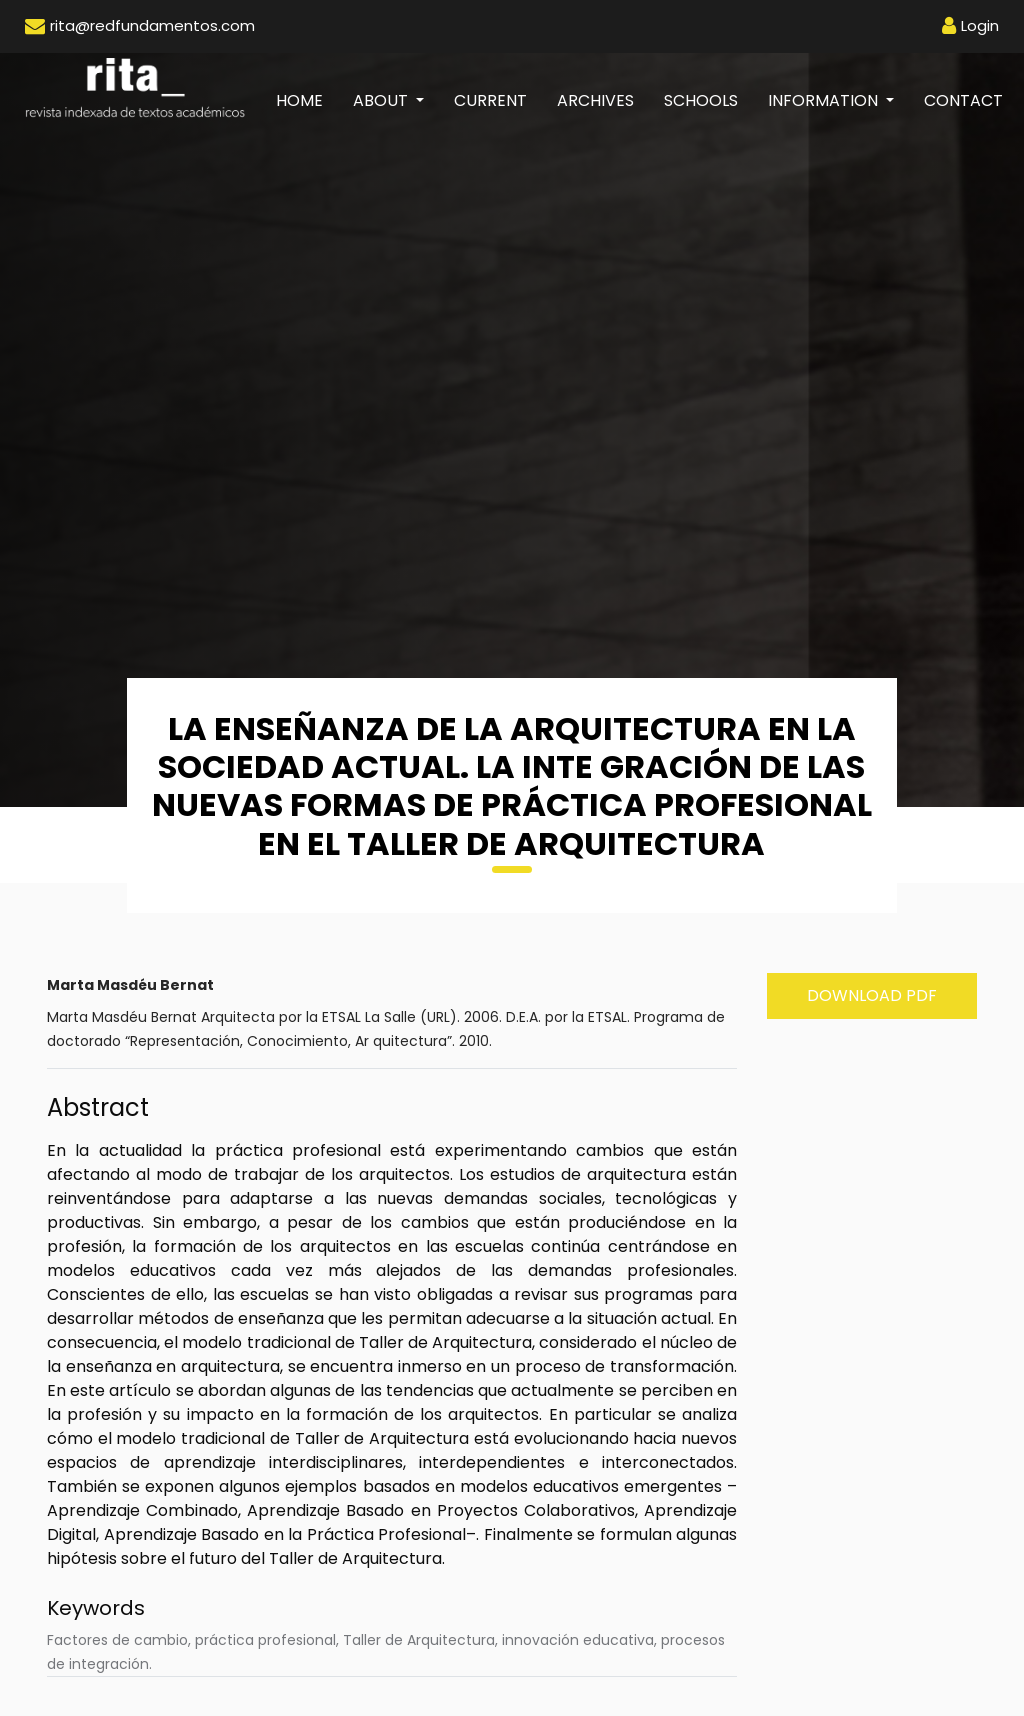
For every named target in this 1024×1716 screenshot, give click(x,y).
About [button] (382, 100)
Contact (963, 100)
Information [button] (825, 100)
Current (490, 100)
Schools (701, 100)
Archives (595, 100)
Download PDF (872, 995)
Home (307, 100)
